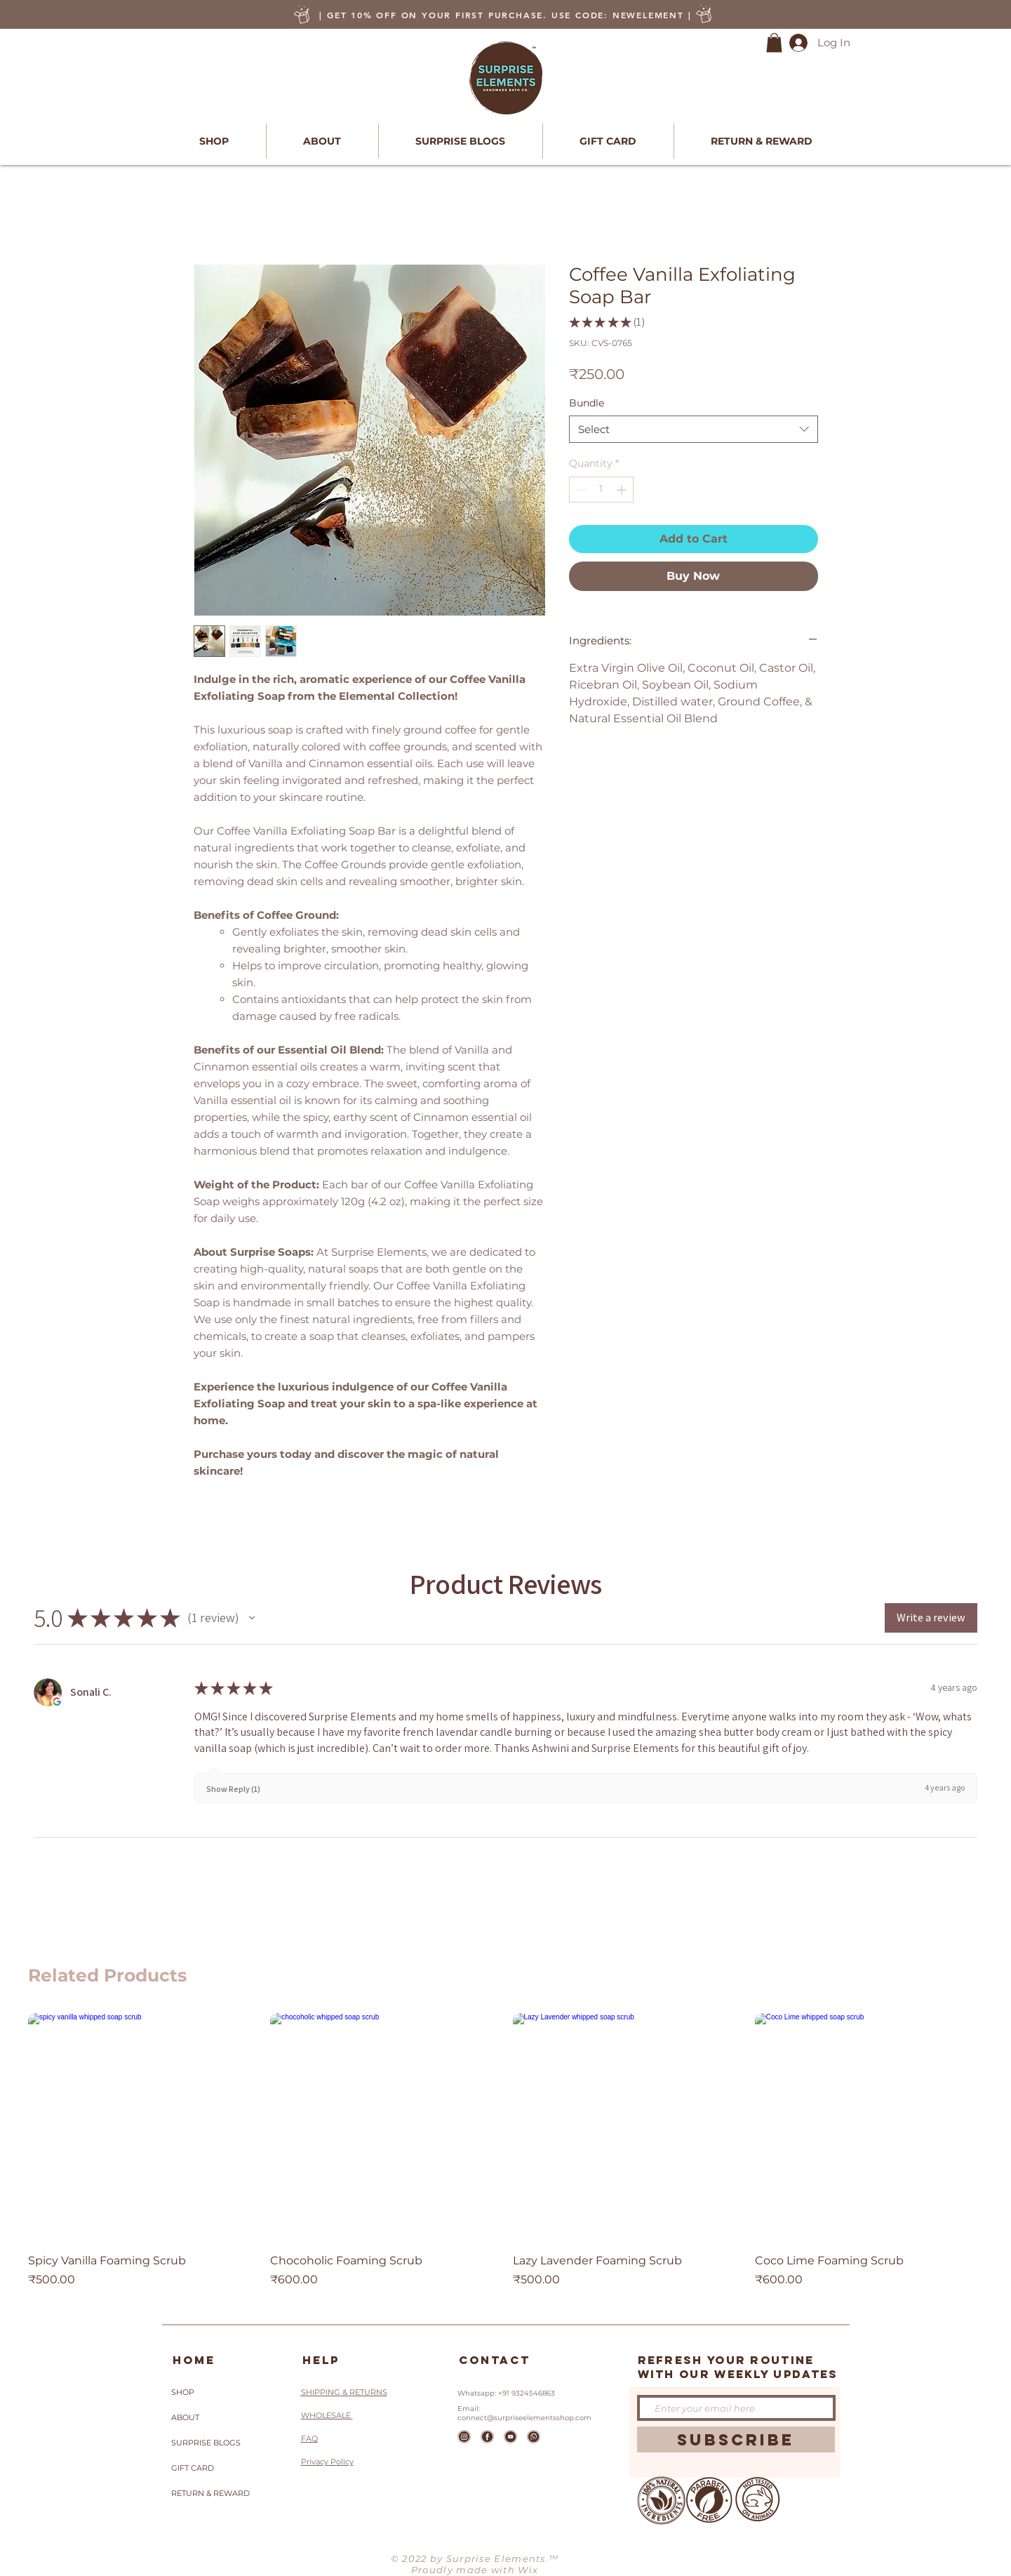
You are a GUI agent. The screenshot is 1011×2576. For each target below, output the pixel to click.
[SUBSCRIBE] (736, 2439)
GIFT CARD (192, 2468)
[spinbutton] (601, 489)
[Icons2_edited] (464, 2436)
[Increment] (622, 489)
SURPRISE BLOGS (206, 2443)
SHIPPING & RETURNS (344, 2392)
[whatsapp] (533, 2436)
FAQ (309, 2438)
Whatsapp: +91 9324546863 (506, 2393)
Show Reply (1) (233, 1789)
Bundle (586, 403)
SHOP (182, 2392)
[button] (774, 42)
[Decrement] (580, 489)
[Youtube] (510, 2436)
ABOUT (185, 2417)
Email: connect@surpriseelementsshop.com (524, 2413)
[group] (505, 2158)
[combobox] (693, 429)
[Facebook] (487, 2436)
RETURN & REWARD (210, 2493)
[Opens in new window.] (56, 1701)
